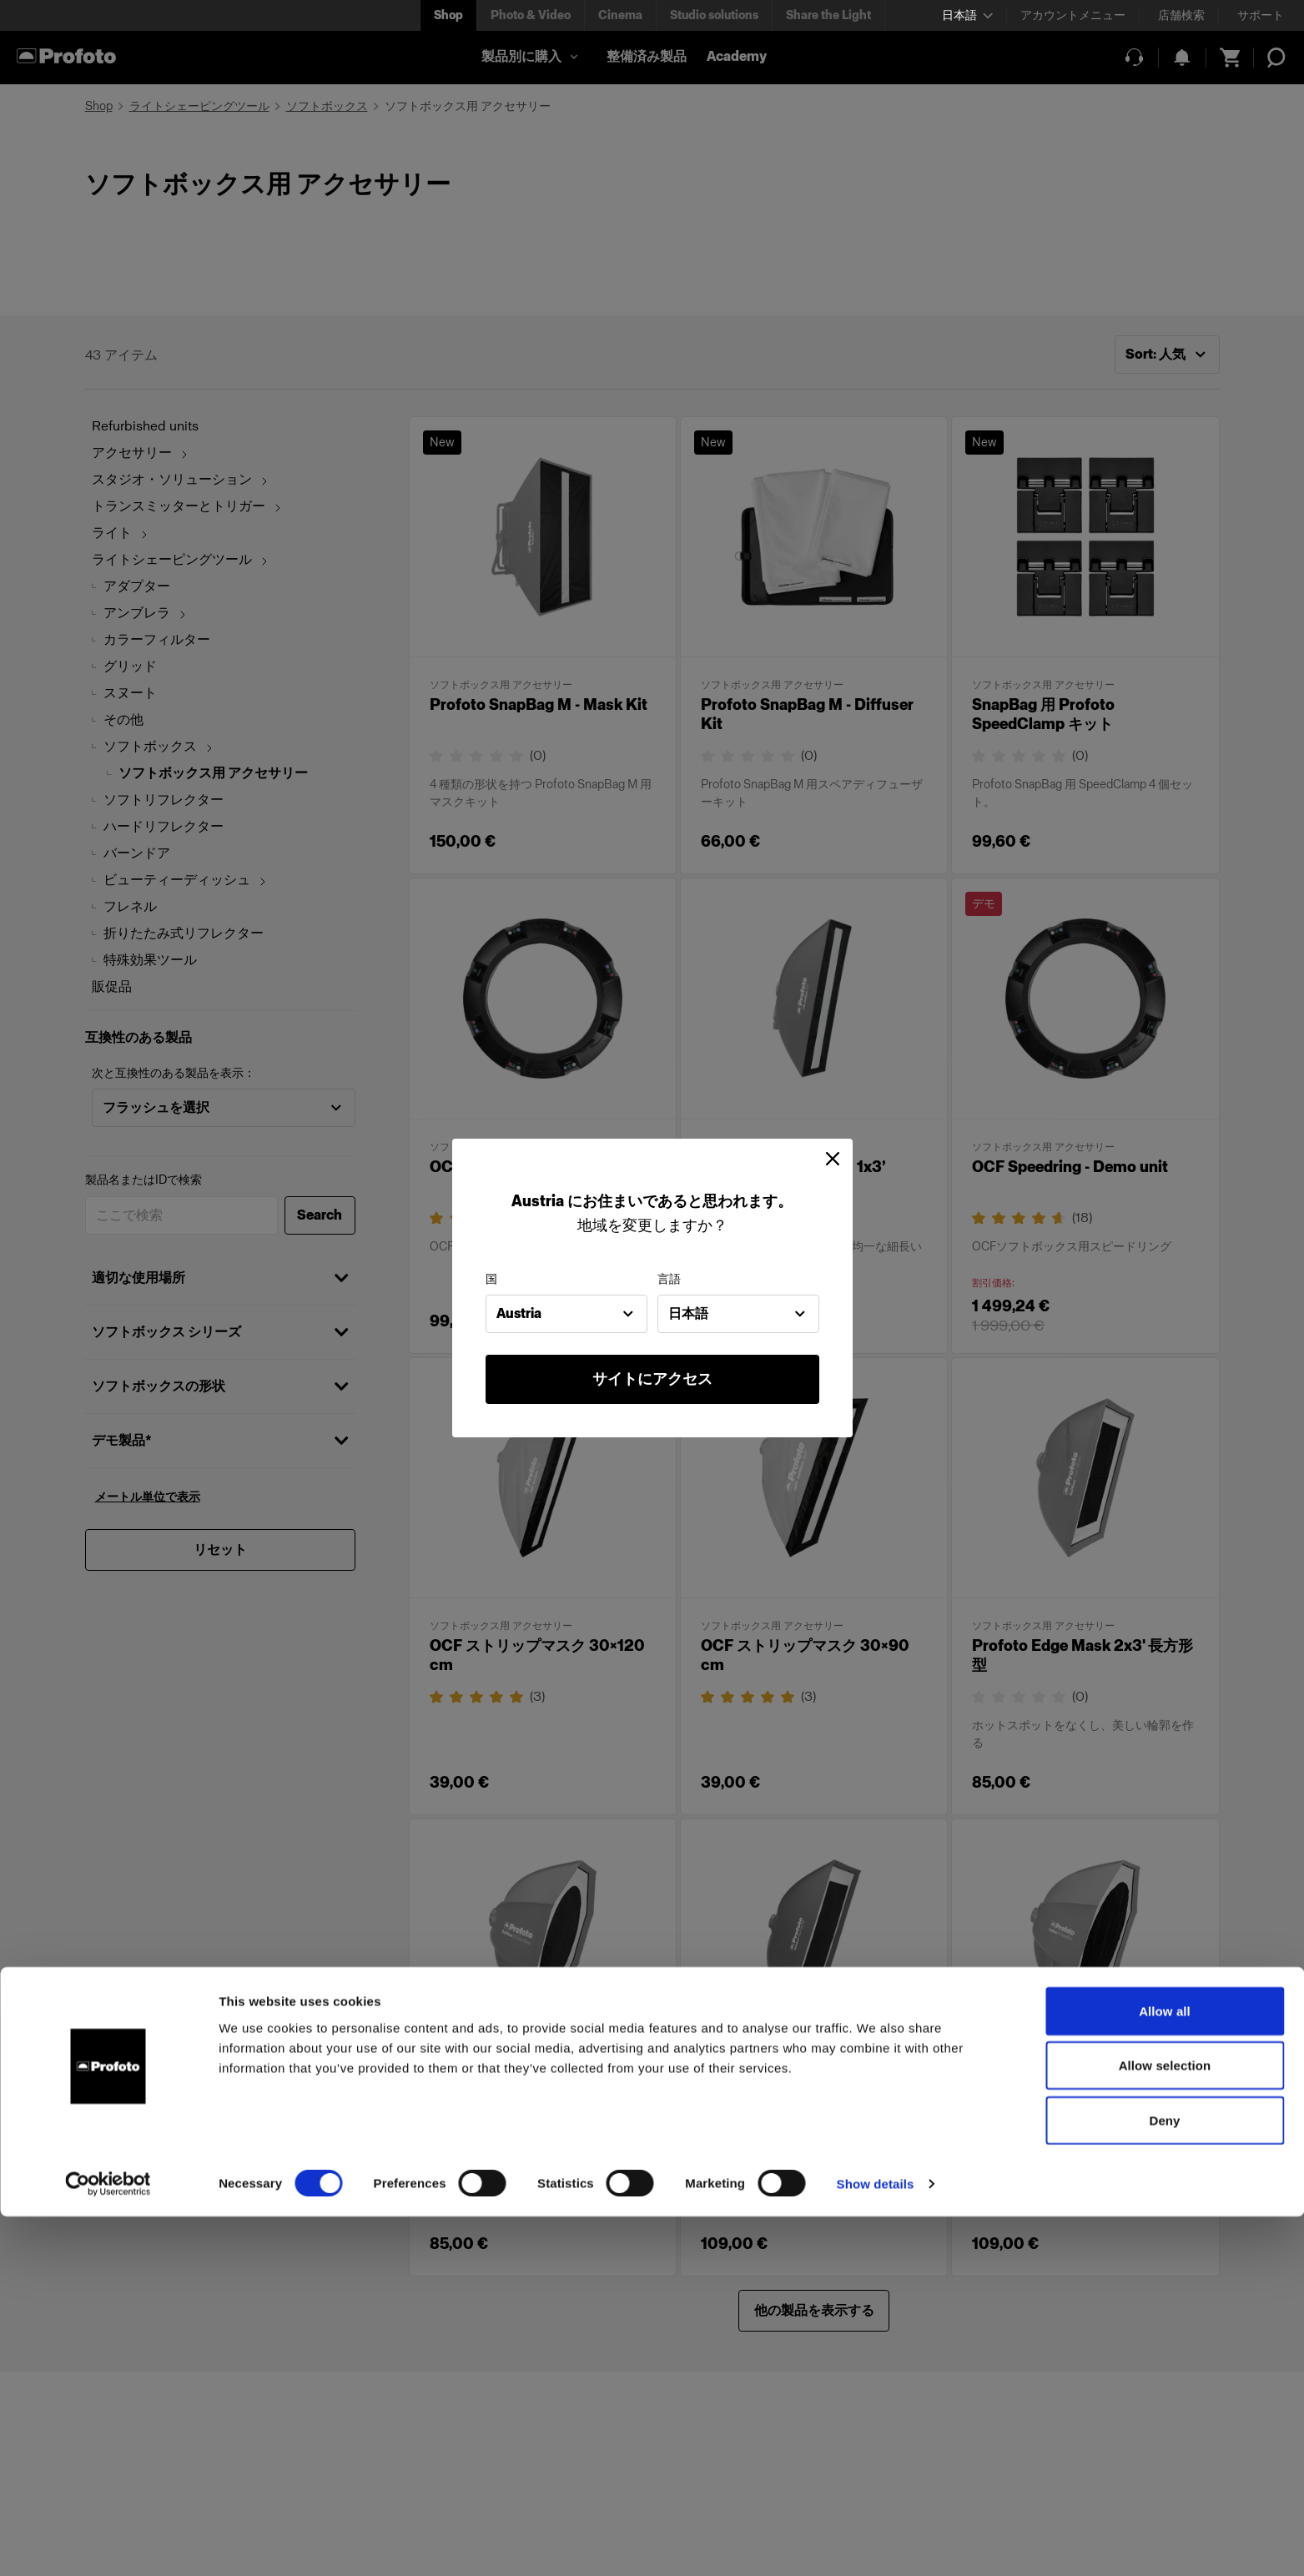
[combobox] (566, 1314)
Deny (1164, 2480)
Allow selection (1165, 2425)
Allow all (1165, 2370)
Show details (875, 2543)
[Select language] (967, 15)
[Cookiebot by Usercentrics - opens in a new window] (108, 2543)
